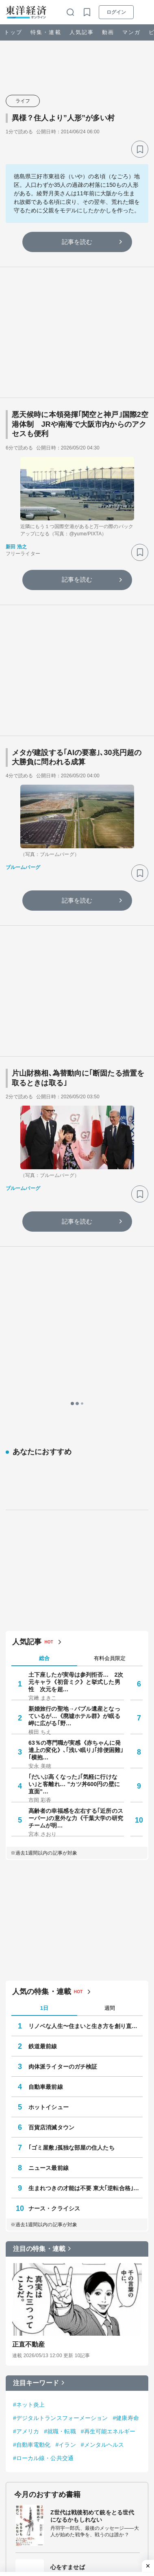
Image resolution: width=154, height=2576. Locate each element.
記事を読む (77, 241)
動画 (108, 32)
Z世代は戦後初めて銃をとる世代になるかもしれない (92, 2195)
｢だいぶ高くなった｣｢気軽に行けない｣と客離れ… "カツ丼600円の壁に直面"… (74, 1463)
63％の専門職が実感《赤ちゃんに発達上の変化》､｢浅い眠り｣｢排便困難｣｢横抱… (75, 1429)
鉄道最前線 (42, 1725)
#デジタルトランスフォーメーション (60, 2097)
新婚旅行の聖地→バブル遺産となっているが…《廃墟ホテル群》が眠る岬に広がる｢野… (74, 1395)
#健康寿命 (126, 2097)
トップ (13, 32)
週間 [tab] (109, 1687)
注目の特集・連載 (39, 1927)
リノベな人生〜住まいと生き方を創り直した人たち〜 (85, 1705)
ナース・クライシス (54, 1887)
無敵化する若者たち (76, 2300)
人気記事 (81, 32)
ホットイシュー (48, 1786)
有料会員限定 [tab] (110, 1338)
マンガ (131, 32)
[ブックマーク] (139, 149)
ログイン (116, 12)
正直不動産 (28, 2023)
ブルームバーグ (23, 867)
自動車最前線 (45, 1766)
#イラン (66, 2123)
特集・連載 (45, 32)
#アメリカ (26, 2110)
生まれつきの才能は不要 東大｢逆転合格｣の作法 (85, 1867)
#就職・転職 (60, 2110)
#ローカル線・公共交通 (43, 2137)
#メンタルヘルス (102, 2123)
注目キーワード (36, 2061)
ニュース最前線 (48, 1847)
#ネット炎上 (29, 2083)
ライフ (22, 101)
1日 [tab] (44, 1687)
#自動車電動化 (32, 2123)
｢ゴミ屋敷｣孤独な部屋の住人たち (71, 1826)
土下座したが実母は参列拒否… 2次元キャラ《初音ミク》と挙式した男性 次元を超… (76, 1360)
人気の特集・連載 (41, 1671)
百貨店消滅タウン (51, 1806)
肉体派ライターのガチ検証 (62, 1745)
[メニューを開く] (144, 12)
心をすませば (67, 2246)
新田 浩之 (16, 547)
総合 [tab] (44, 1337)
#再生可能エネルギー (108, 2110)
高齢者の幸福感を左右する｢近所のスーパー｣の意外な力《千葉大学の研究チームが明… (75, 1497)
